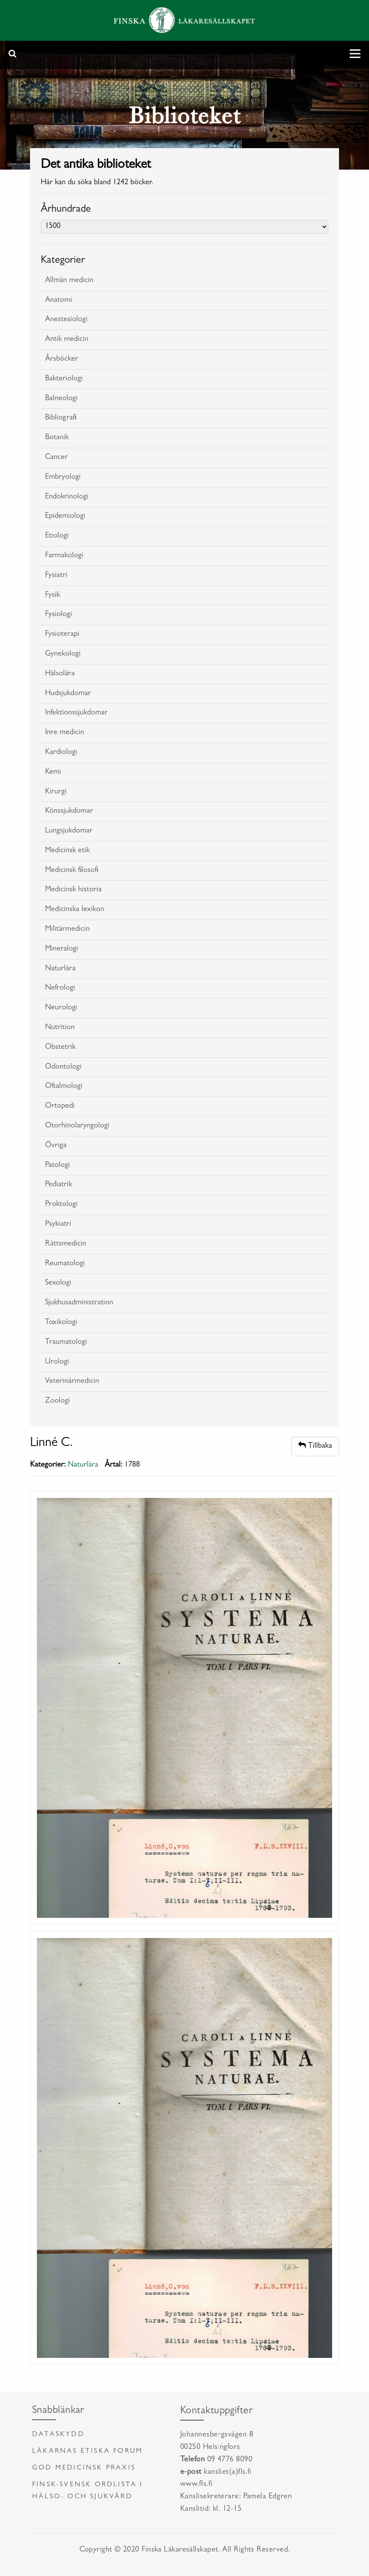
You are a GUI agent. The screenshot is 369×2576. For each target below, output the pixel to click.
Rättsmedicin (65, 1244)
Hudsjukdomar (68, 694)
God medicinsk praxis (84, 2468)
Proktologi (61, 1205)
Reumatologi (65, 1264)
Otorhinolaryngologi (77, 1126)
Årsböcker (61, 359)
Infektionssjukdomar (76, 713)
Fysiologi (58, 615)
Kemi (53, 772)
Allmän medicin (69, 281)
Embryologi (63, 477)
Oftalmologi (63, 1087)
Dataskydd (58, 2434)
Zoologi (57, 1401)
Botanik (57, 438)
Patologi (57, 1166)
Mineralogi (61, 949)
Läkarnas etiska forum (87, 2451)
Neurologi (61, 1008)
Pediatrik (58, 1185)
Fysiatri (56, 576)
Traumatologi (66, 1342)
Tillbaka (315, 1445)
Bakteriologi (64, 379)
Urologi (57, 1362)
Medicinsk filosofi (71, 871)
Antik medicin (66, 339)
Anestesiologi (66, 320)
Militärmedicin (67, 929)
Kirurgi (56, 792)
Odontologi (63, 1067)
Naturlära (60, 969)
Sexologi (58, 1283)
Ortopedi (60, 1106)
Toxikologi (61, 1323)
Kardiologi (61, 752)
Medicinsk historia (73, 890)
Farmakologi (64, 556)
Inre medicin (64, 733)
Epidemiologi (65, 516)
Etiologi (57, 536)
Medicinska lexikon (74, 910)
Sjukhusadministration (79, 1303)
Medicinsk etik (67, 851)
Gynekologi (63, 654)
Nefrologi (60, 988)
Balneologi (61, 399)
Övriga (56, 1146)
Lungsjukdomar (69, 831)
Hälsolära (60, 674)
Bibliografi (60, 418)
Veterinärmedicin (72, 1381)
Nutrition (60, 1028)
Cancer (56, 458)
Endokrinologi (66, 497)
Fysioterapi (62, 634)
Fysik (52, 595)
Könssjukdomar (69, 811)
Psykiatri (58, 1224)
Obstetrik (60, 1047)
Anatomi (58, 300)
